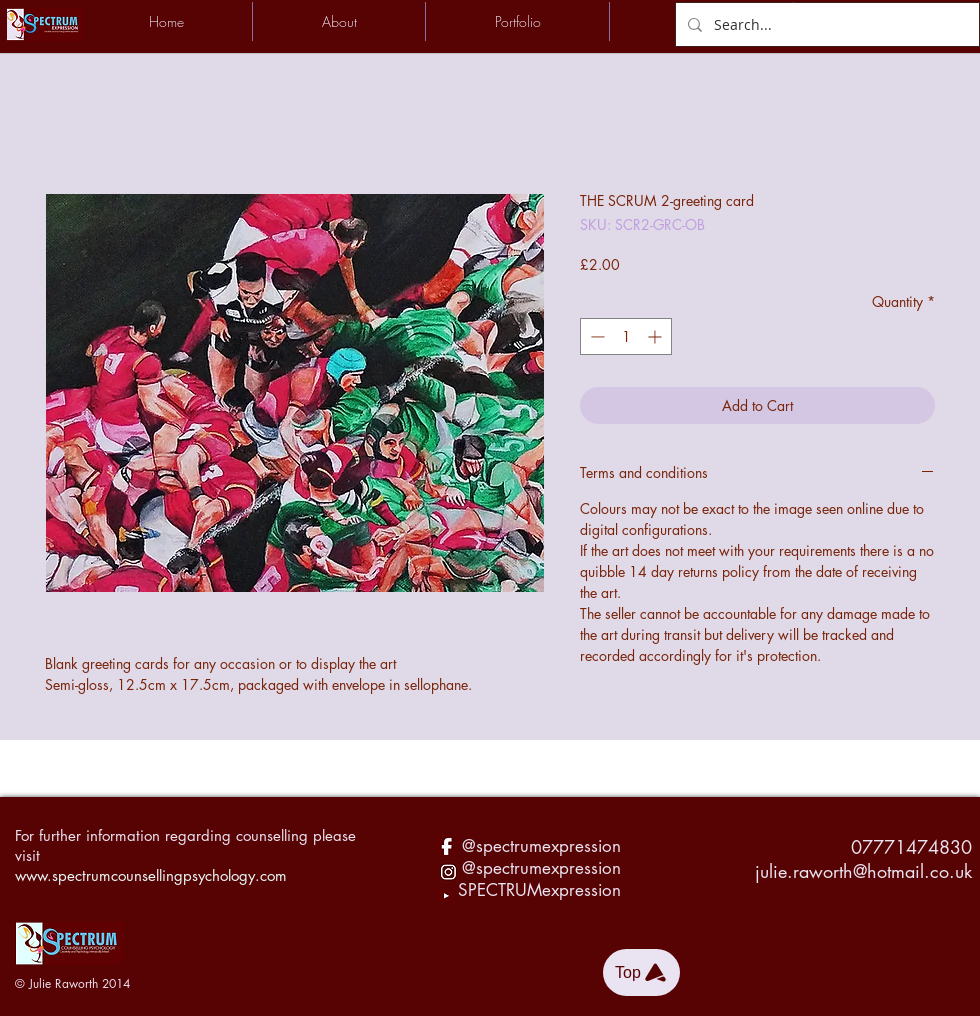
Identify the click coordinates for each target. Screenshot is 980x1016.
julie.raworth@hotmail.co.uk (863, 871)
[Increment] (656, 336)
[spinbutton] (626, 336)
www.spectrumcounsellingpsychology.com (151, 875)
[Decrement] (595, 336)
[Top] (641, 972)
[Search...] (825, 24)
